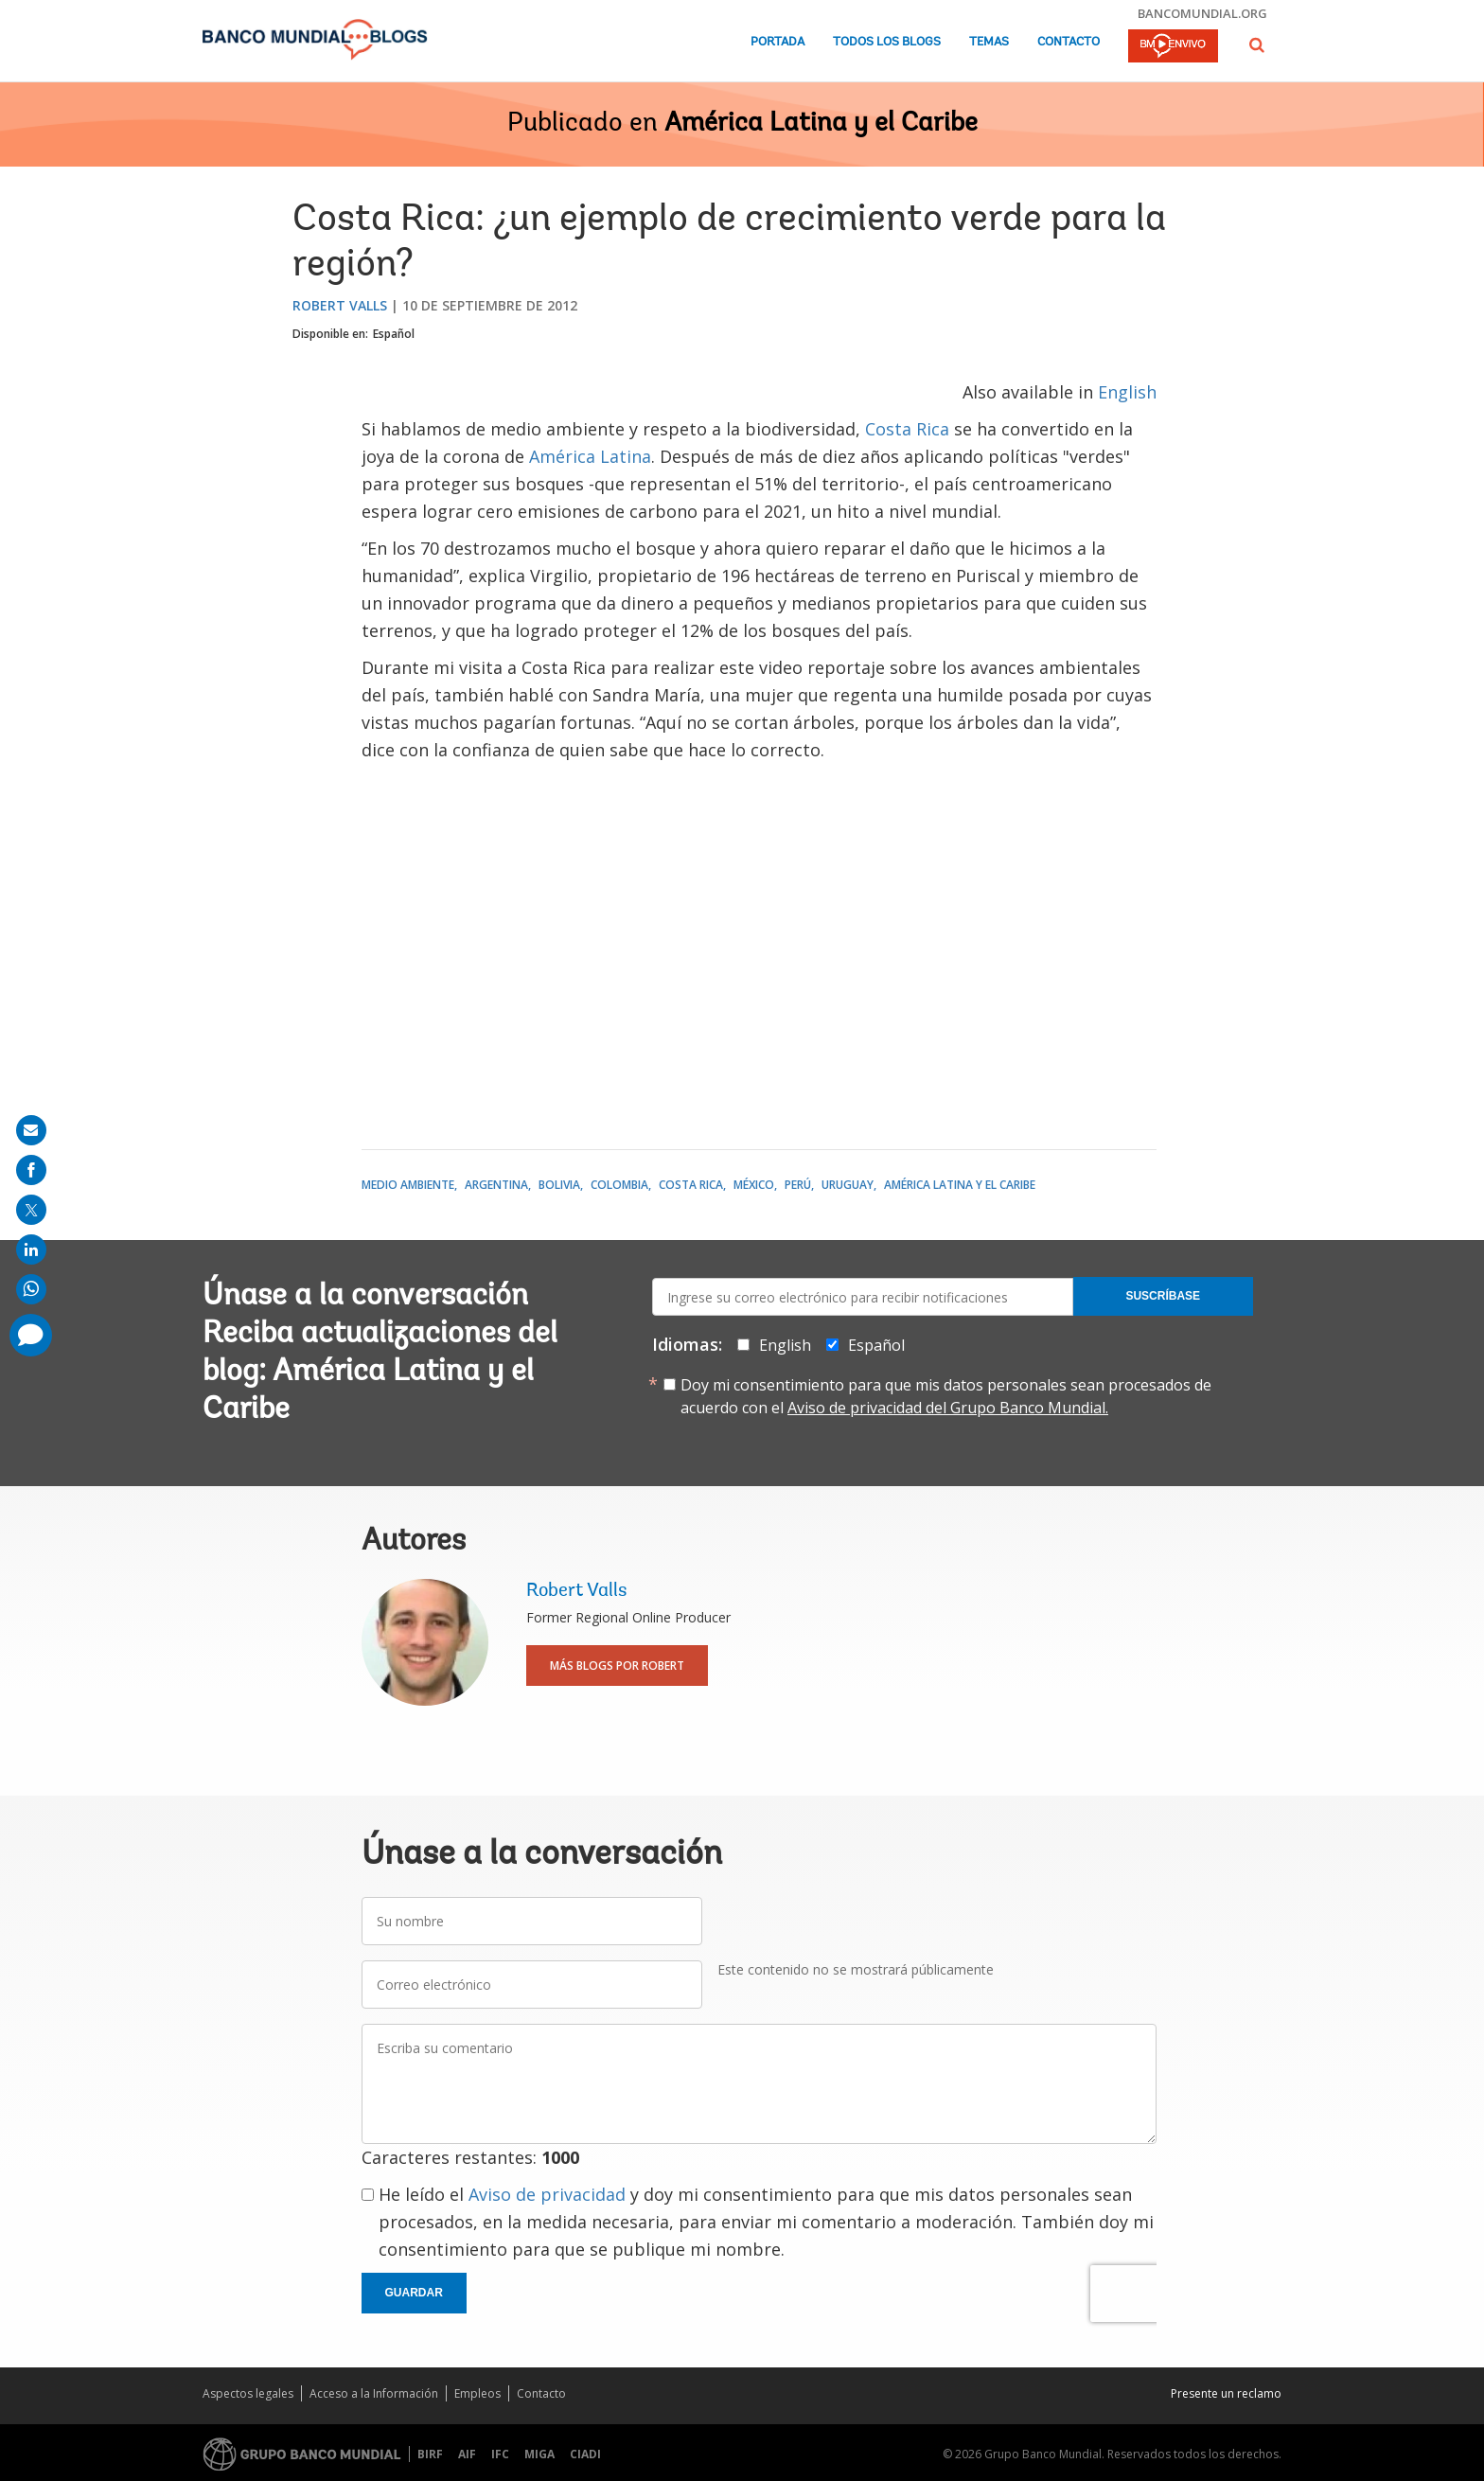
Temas (989, 42)
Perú (798, 1185)
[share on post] (31, 1210)
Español (394, 334)
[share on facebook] (31, 1170)
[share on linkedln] (31, 1249)
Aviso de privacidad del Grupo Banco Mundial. (947, 1407)
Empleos (477, 2393)
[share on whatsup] (31, 1289)
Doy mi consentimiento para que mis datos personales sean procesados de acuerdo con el (945, 1396)
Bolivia (559, 1185)
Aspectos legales (248, 2393)
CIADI (585, 2454)
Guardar (414, 2292)
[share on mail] (31, 1130)
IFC (500, 2454)
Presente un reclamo (1226, 2393)
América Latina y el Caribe (821, 124)
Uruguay (848, 1185)
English (1127, 392)
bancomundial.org (1202, 13)
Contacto (1068, 42)
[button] (1256, 45)
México (753, 1185)
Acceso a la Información (373, 2393)
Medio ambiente (408, 1185)
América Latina (590, 456)
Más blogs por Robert (617, 1665)
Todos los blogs (887, 42)
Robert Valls (339, 305)
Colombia (619, 1185)
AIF (467, 2454)
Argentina (496, 1185)
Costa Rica (907, 428)
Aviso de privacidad (547, 2194)
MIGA (539, 2454)
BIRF (430, 2454)
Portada (777, 42)
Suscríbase (1162, 1296)
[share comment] (30, 1335)
